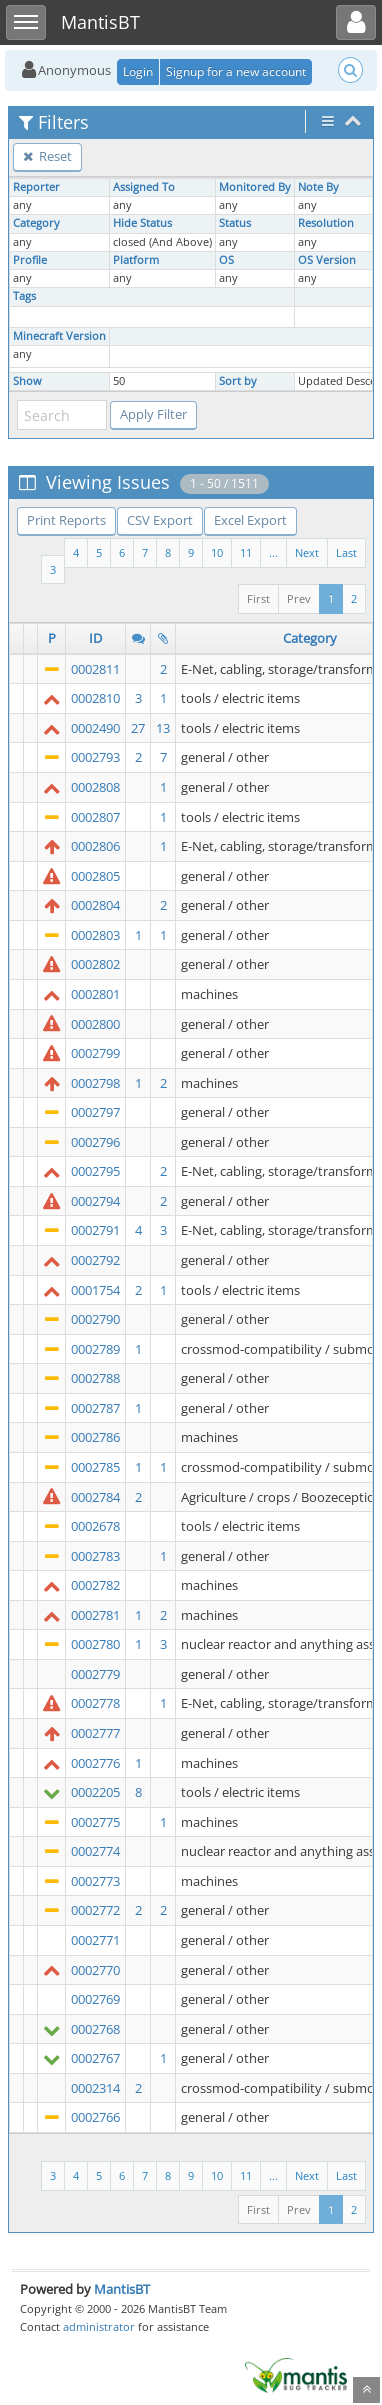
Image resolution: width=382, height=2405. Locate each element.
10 (217, 552)
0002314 (95, 2088)
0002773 (95, 1881)
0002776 (95, 1763)
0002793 (95, 757)
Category (36, 223)
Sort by (238, 381)
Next (307, 552)
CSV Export (160, 520)
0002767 (95, 2058)
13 (163, 728)
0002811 (95, 669)
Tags (24, 296)
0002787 (95, 1408)
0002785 (95, 1467)
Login (138, 71)
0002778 (95, 1703)
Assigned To (144, 187)
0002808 (95, 787)
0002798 (95, 1083)
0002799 (95, 1053)
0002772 (95, 1910)
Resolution (326, 223)
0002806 (95, 846)
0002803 (95, 935)
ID (95, 638)
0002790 (95, 1319)
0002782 (95, 1585)
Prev (299, 598)
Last (346, 552)
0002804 (95, 905)
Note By (318, 187)
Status (235, 223)
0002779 (95, 1674)
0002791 (95, 1230)
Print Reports (66, 520)
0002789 (95, 1349)
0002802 (95, 964)
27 (138, 728)
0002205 (95, 1792)
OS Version (327, 260)
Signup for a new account (236, 71)
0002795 (95, 1171)
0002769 (95, 1999)
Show (27, 381)
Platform (136, 260)
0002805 (95, 876)
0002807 (95, 817)
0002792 (95, 1260)
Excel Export (250, 520)
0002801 (95, 994)
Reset (47, 156)
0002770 (95, 1970)
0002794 (95, 1201)
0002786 (95, 1437)
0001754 (95, 1290)
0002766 (95, 2117)
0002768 (95, 2029)
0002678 (95, 1526)
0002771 (95, 1940)
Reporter (36, 187)
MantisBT (122, 2289)
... (273, 552)
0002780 (95, 1644)
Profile (30, 260)
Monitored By (255, 187)
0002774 (95, 1851)
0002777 (95, 1733)
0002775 (95, 1822)
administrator (99, 2326)
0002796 (95, 1142)
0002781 (95, 1615)
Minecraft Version (59, 336)
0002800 (95, 1024)
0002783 (95, 1556)
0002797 (95, 1112)
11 (246, 552)
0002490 (95, 728)
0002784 (95, 1497)
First (258, 598)
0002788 (95, 1378)
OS (226, 260)
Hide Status (142, 223)
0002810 (95, 698)
